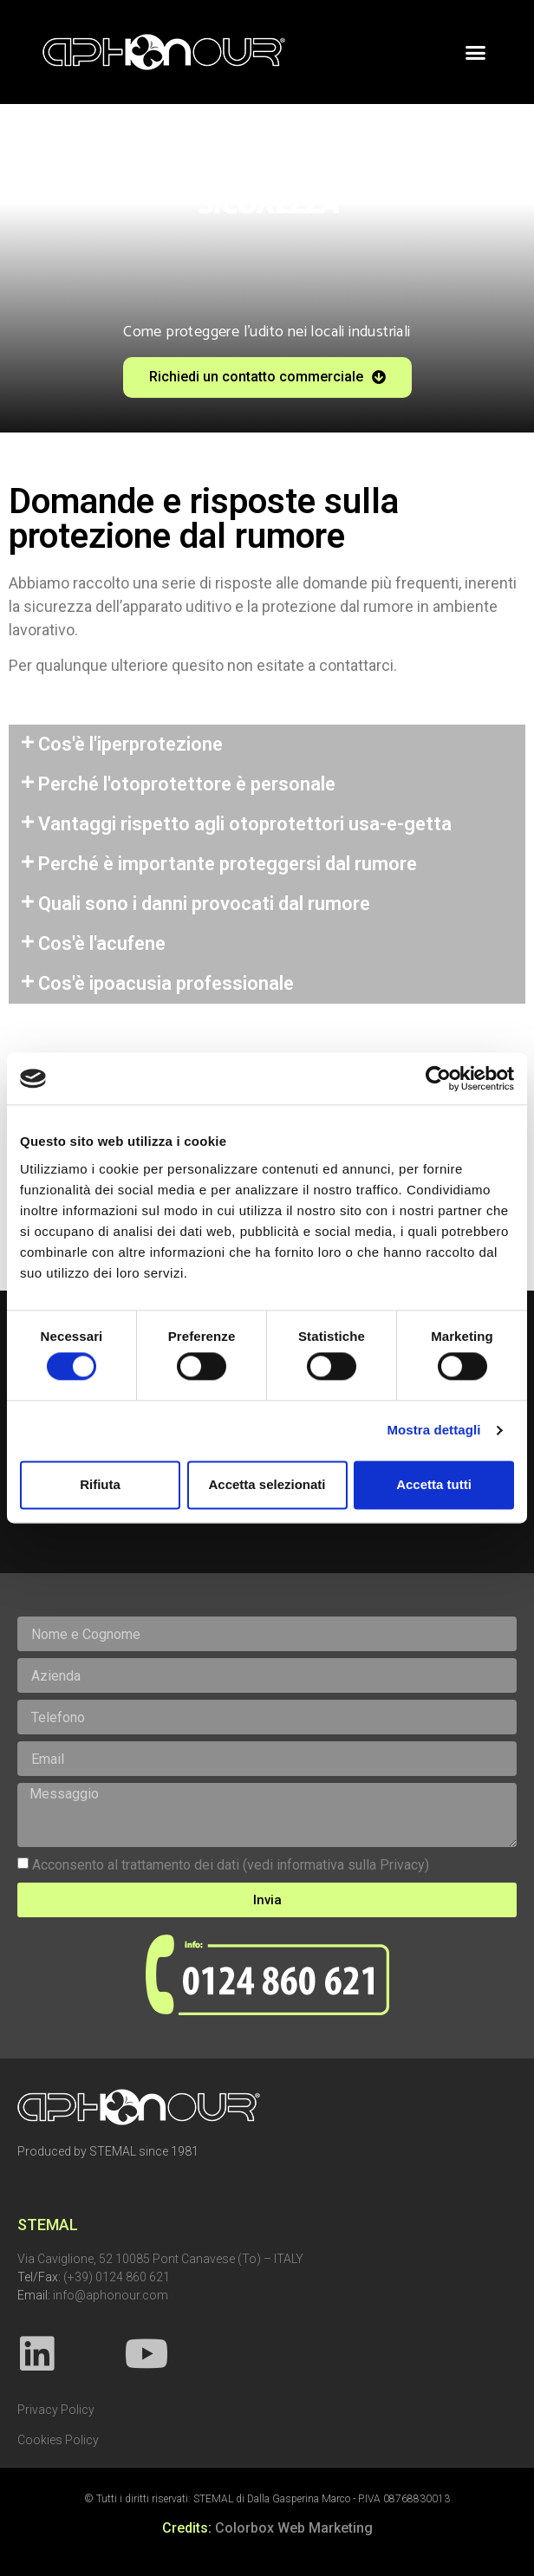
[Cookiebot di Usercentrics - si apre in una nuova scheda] (438, 1078)
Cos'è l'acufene (102, 943)
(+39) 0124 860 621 (116, 2277)
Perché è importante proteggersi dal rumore (227, 864)
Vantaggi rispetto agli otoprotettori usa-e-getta (245, 824)
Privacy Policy (55, 2410)
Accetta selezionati (266, 1484)
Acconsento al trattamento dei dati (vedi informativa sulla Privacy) (230, 1865)
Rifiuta (100, 1484)
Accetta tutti (434, 1484)
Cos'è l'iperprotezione (130, 744)
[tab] (267, 744)
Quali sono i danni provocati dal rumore (204, 903)
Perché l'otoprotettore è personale (186, 784)
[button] (475, 52)
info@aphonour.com (110, 2295)
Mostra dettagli (433, 1430)
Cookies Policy (58, 2440)
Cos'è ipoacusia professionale (166, 983)
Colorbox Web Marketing (294, 2528)
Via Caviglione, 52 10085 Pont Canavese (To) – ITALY (160, 2259)
